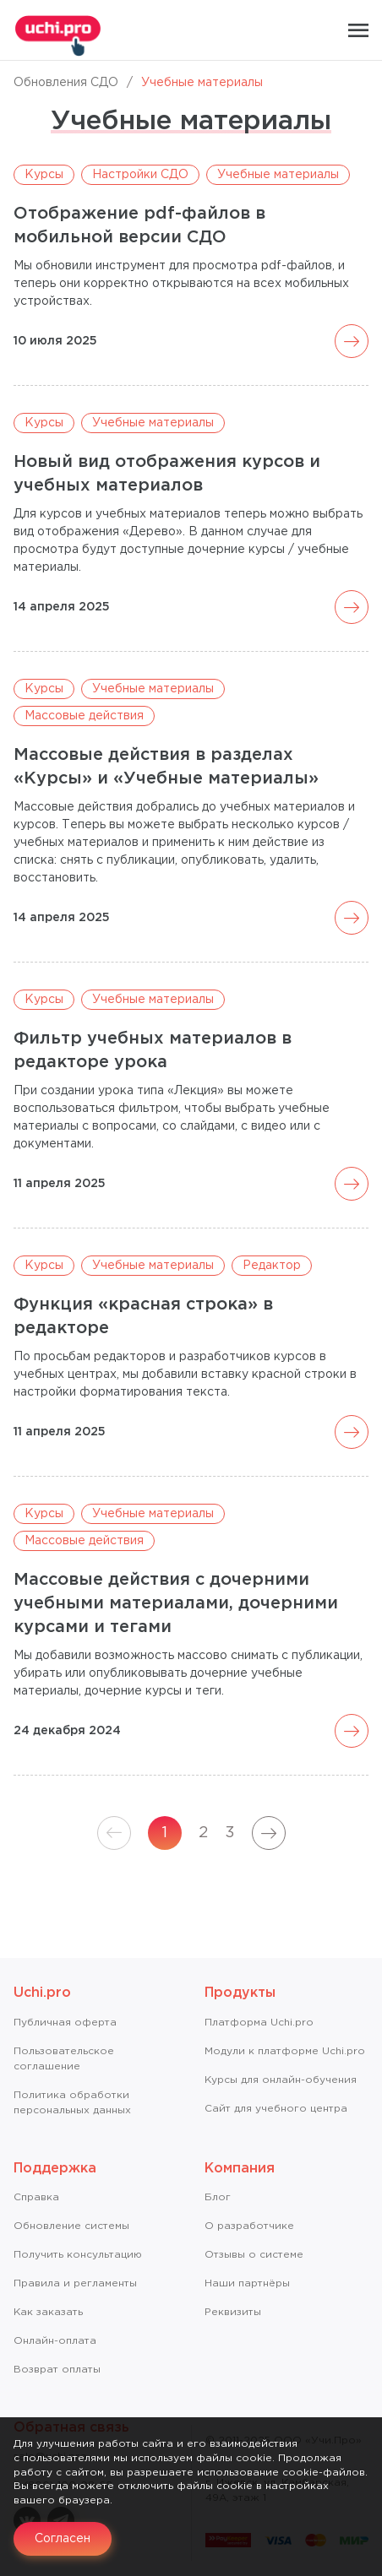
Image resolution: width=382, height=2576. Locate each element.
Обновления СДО (66, 83)
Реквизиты (233, 2312)
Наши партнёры (247, 2283)
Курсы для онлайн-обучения (281, 2080)
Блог (218, 2197)
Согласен (62, 2539)
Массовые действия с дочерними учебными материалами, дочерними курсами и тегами (176, 1603)
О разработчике (249, 2226)
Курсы (44, 175)
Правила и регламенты (75, 2283)
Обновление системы (71, 2226)
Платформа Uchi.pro (259, 2022)
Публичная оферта (65, 2022)
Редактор (272, 1266)
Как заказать (48, 2312)
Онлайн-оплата (55, 2341)
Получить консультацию (78, 2254)
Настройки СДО (140, 175)
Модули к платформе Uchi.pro (285, 2051)
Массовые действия (84, 716)
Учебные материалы (278, 175)
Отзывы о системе (254, 2254)
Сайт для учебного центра (276, 2108)
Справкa (36, 2197)
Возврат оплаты (57, 2369)
